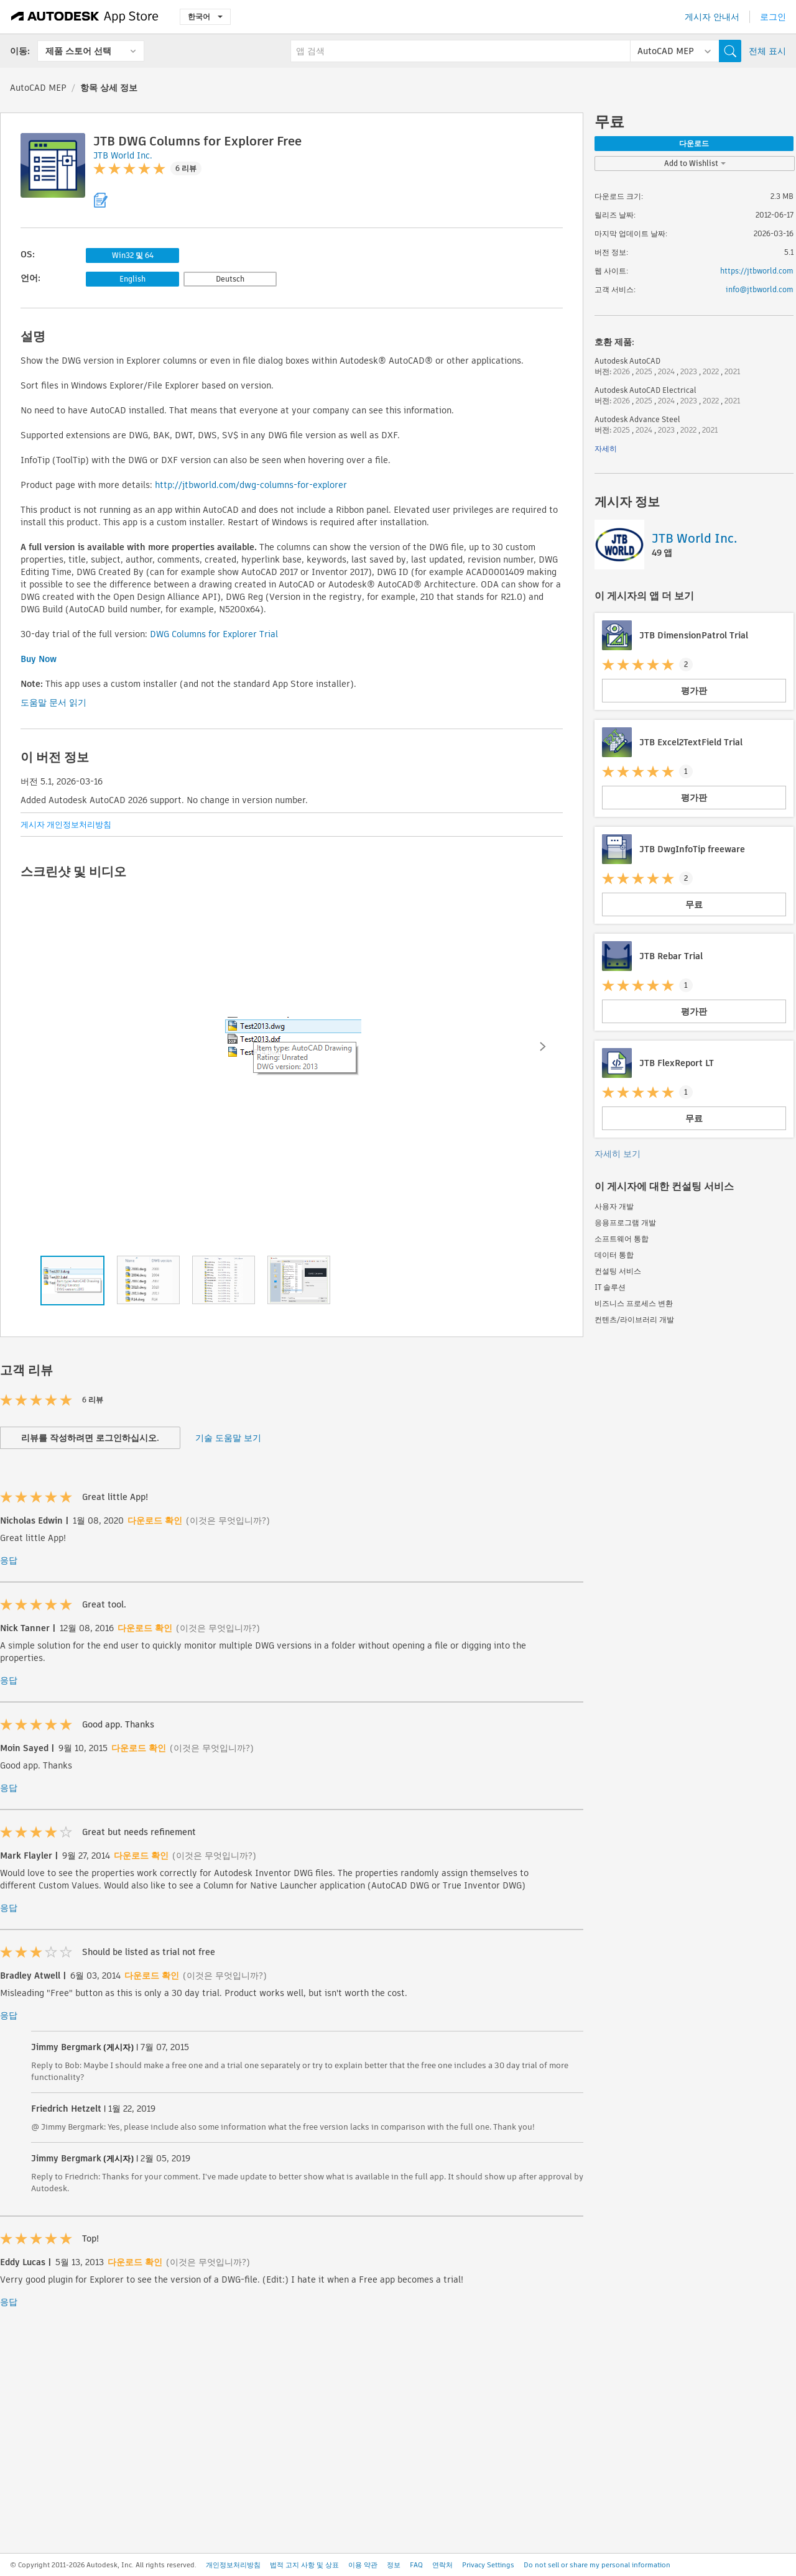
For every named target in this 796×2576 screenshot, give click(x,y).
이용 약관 (362, 2565)
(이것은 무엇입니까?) (228, 1520)
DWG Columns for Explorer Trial (214, 634)
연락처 (442, 2565)
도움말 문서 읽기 (53, 702)
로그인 (773, 17)
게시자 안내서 (712, 17)
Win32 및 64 (133, 255)
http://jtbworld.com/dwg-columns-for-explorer (251, 485)
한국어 (205, 16)
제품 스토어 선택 (78, 51)
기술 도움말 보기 (228, 1438)
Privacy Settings (488, 2565)
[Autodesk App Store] (85, 16)
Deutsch (230, 279)
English (132, 279)
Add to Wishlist (695, 163)
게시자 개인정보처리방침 (66, 824)
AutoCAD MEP (38, 87)
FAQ (416, 2565)
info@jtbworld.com (760, 289)
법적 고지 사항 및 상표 (304, 2565)
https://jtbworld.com (757, 270)
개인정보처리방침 (233, 2565)
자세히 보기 (618, 1154)
